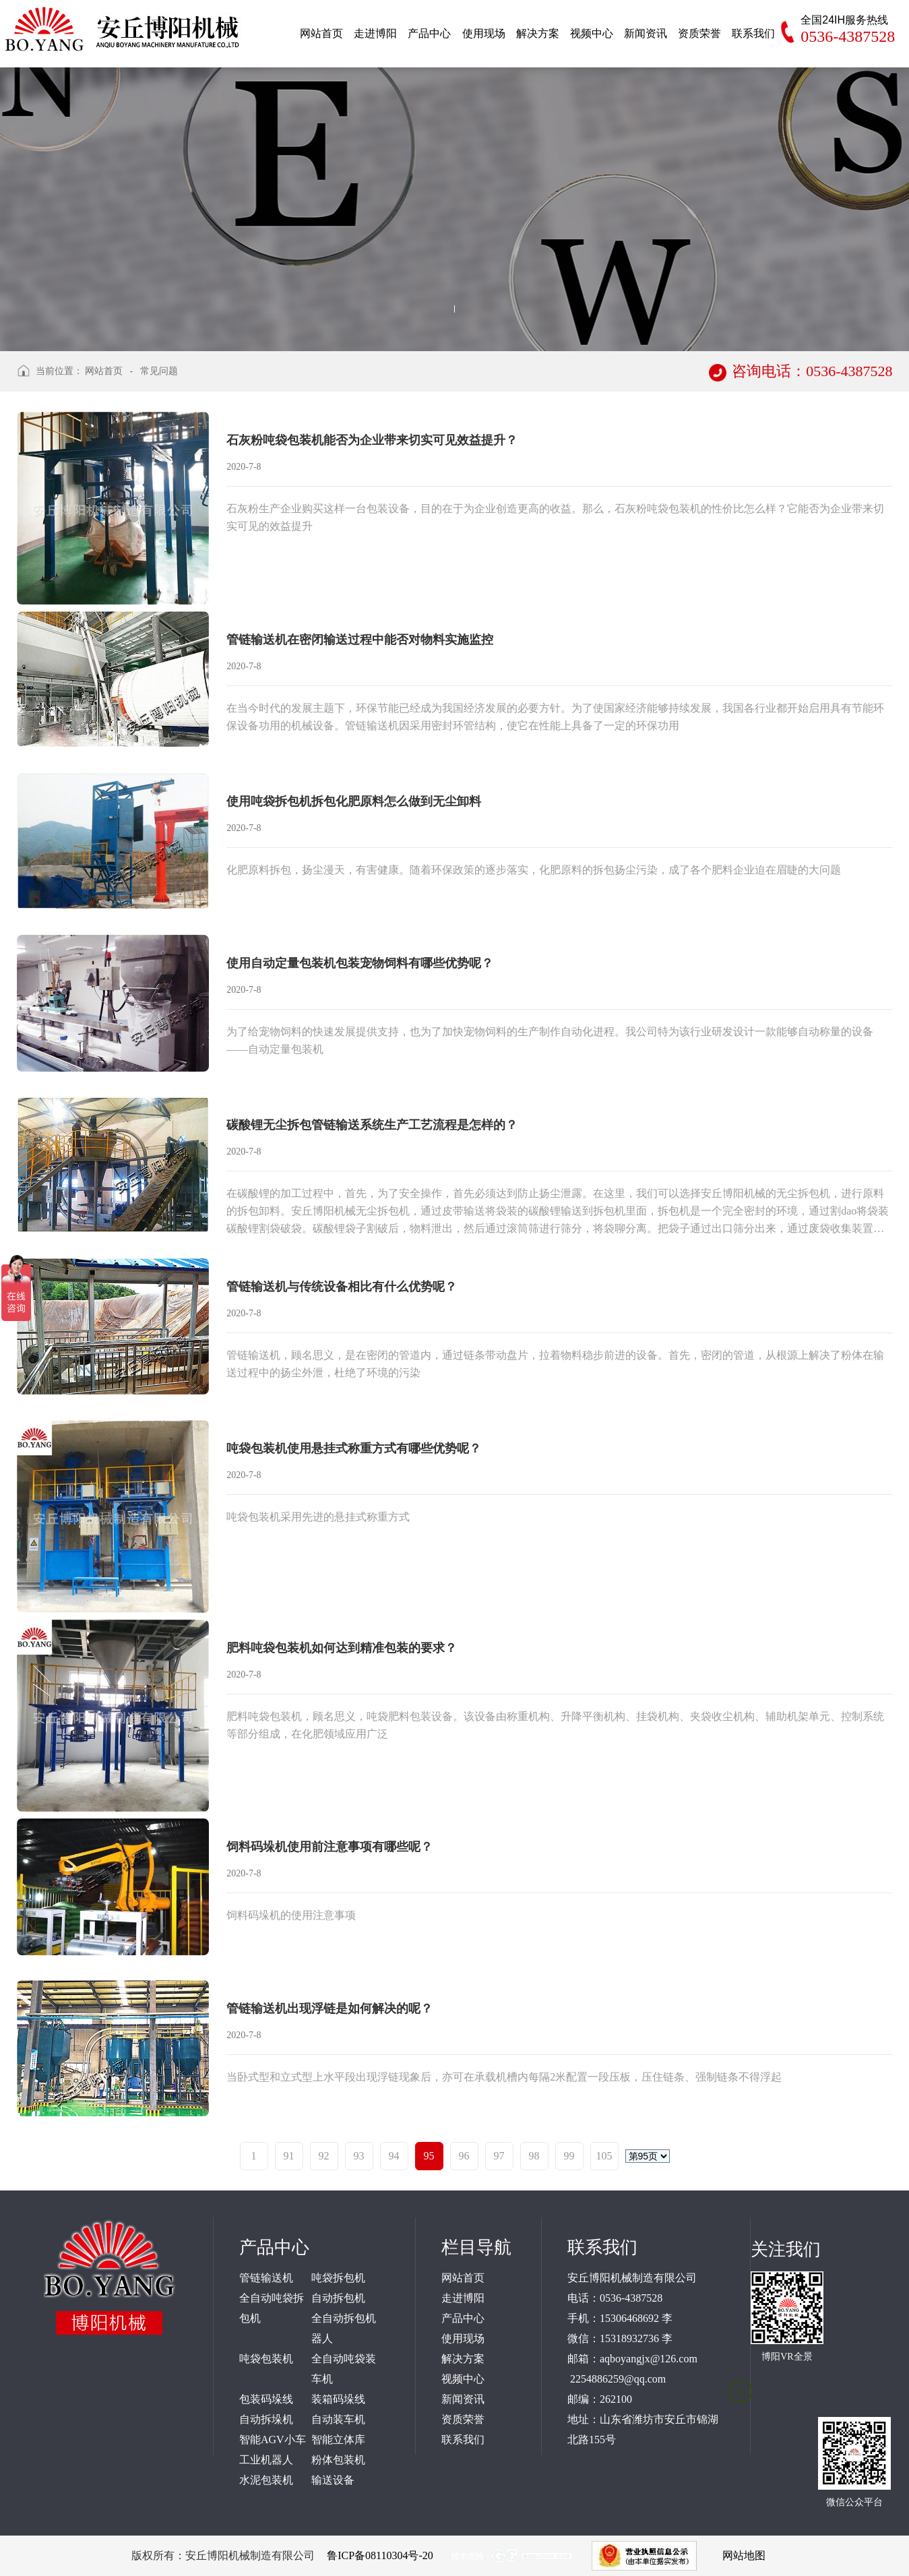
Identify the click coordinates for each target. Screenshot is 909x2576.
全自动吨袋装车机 (343, 2369)
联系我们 (462, 2439)
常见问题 (159, 371)
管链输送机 (266, 2277)
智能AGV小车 (272, 2439)
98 (534, 2155)
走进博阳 (462, 2298)
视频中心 (462, 2379)
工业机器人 (266, 2459)
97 (499, 2155)
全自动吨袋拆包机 (271, 2308)
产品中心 (462, 2318)
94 (394, 2155)
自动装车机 (338, 2419)
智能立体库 (338, 2439)
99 (569, 2155)
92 (324, 2155)
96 (464, 2155)
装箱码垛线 (338, 2399)
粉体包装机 (338, 2459)
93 (359, 2155)
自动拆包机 (338, 2298)
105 (604, 2155)
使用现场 (462, 2338)
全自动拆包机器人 (343, 2328)
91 (289, 2155)
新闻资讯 (462, 2399)
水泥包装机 (266, 2480)
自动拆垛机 (266, 2419)
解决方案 (462, 2358)
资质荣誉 (462, 2419)
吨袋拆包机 (338, 2277)
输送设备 (332, 2480)
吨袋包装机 (266, 2358)
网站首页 (104, 371)
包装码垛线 (266, 2399)
